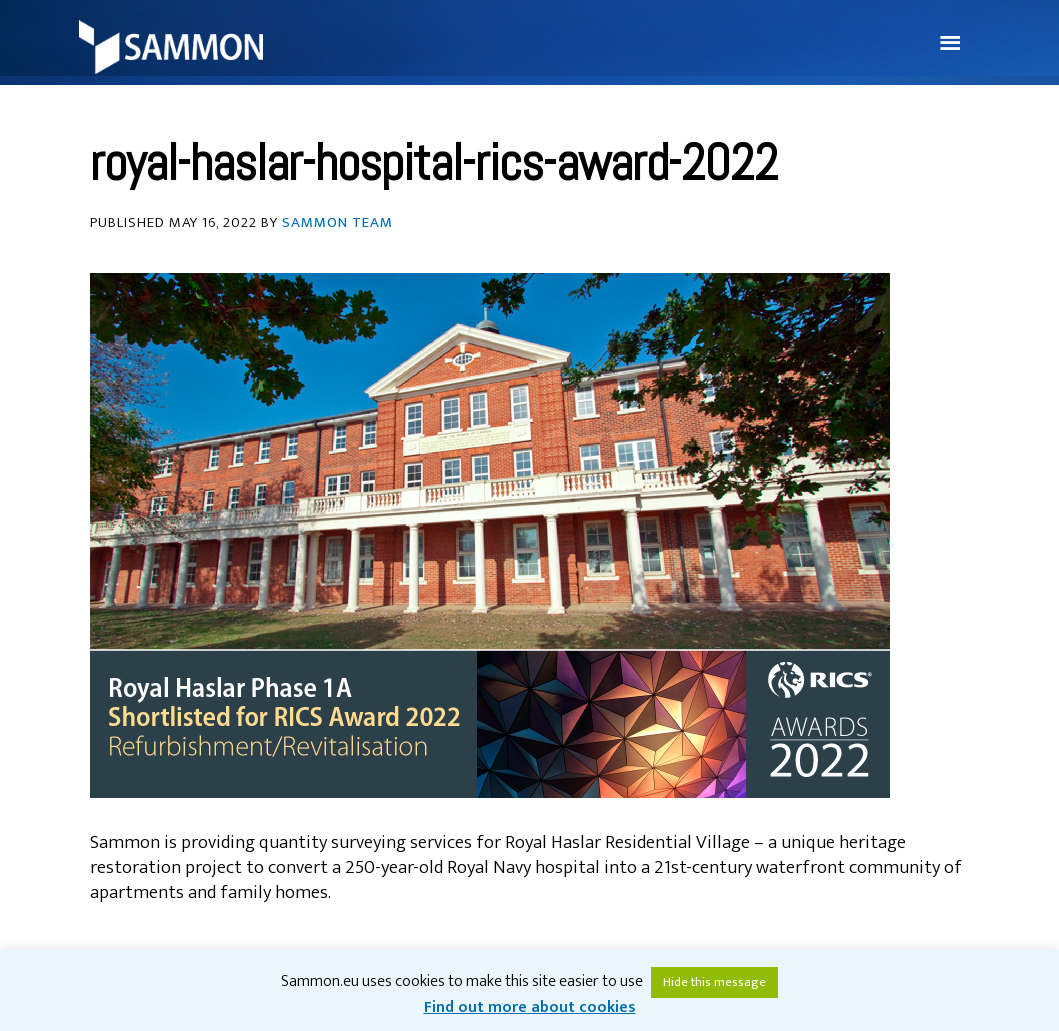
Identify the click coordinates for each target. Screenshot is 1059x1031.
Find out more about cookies (530, 1007)
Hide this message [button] (714, 982)
